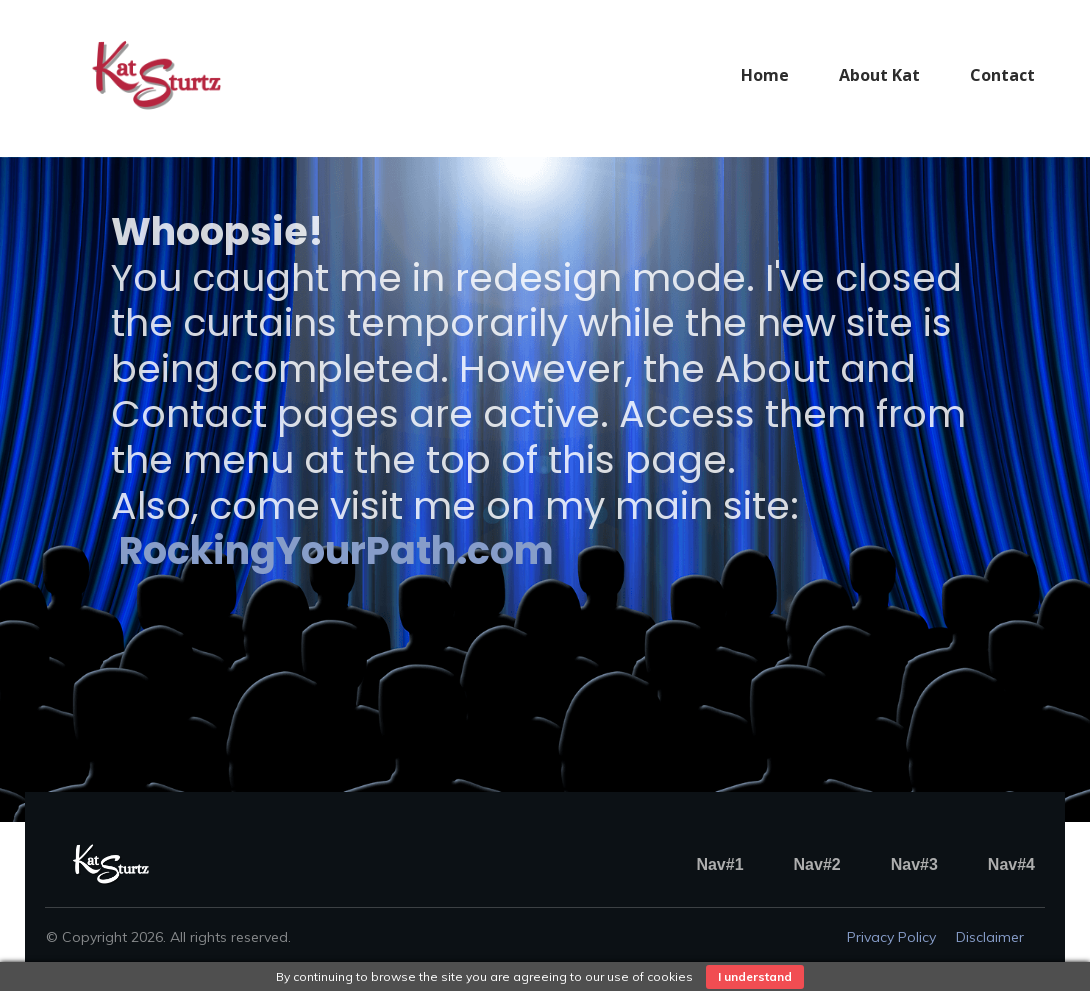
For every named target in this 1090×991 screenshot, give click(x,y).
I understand (755, 976)
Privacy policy (891, 937)
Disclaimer (990, 937)
